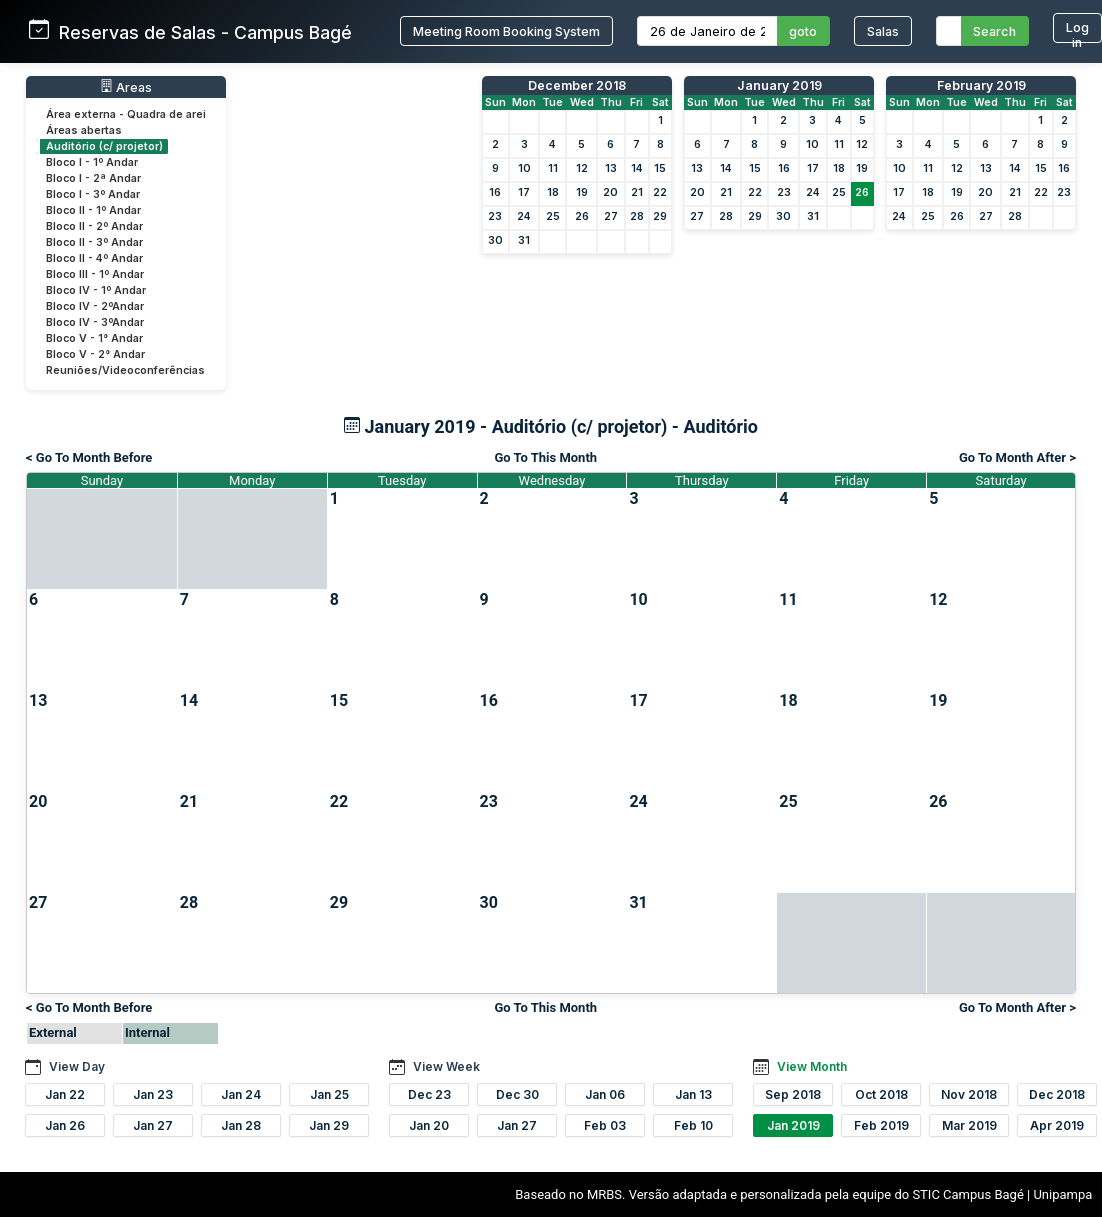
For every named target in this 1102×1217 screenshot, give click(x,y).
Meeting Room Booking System (506, 31)
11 (553, 168)
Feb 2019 (881, 1125)
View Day (77, 1066)
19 (582, 192)
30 (495, 240)
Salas (883, 31)
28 (637, 216)
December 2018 (577, 85)
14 (637, 168)
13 (611, 168)
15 (660, 168)
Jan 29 (329, 1125)
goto (803, 31)
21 (637, 192)
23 (495, 216)
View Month (812, 1066)
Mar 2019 (969, 1125)
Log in (1077, 31)
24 (524, 216)
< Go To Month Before (89, 457)
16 (495, 192)
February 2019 (981, 85)
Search (994, 31)
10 (524, 168)
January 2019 (779, 85)
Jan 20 (429, 1125)
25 (553, 216)
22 (660, 192)
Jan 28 (241, 1125)
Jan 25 (329, 1094)
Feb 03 (605, 1125)
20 (610, 192)
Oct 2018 (881, 1094)
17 (524, 192)
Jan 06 (605, 1094)
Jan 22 (65, 1094)
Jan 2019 (793, 1125)
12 (582, 168)
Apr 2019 (1057, 1125)
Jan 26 (65, 1125)
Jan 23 (153, 1094)
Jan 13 (693, 1094)
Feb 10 (693, 1125)
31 (524, 240)
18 (553, 192)
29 (660, 216)
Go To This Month (545, 457)
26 (582, 216)
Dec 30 (517, 1094)
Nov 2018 (969, 1094)
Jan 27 (153, 1125)
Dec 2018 (1057, 1094)
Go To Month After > (1017, 457)
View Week (446, 1066)
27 (611, 216)
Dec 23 (429, 1094)
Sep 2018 (793, 1094)
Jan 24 (241, 1094)
